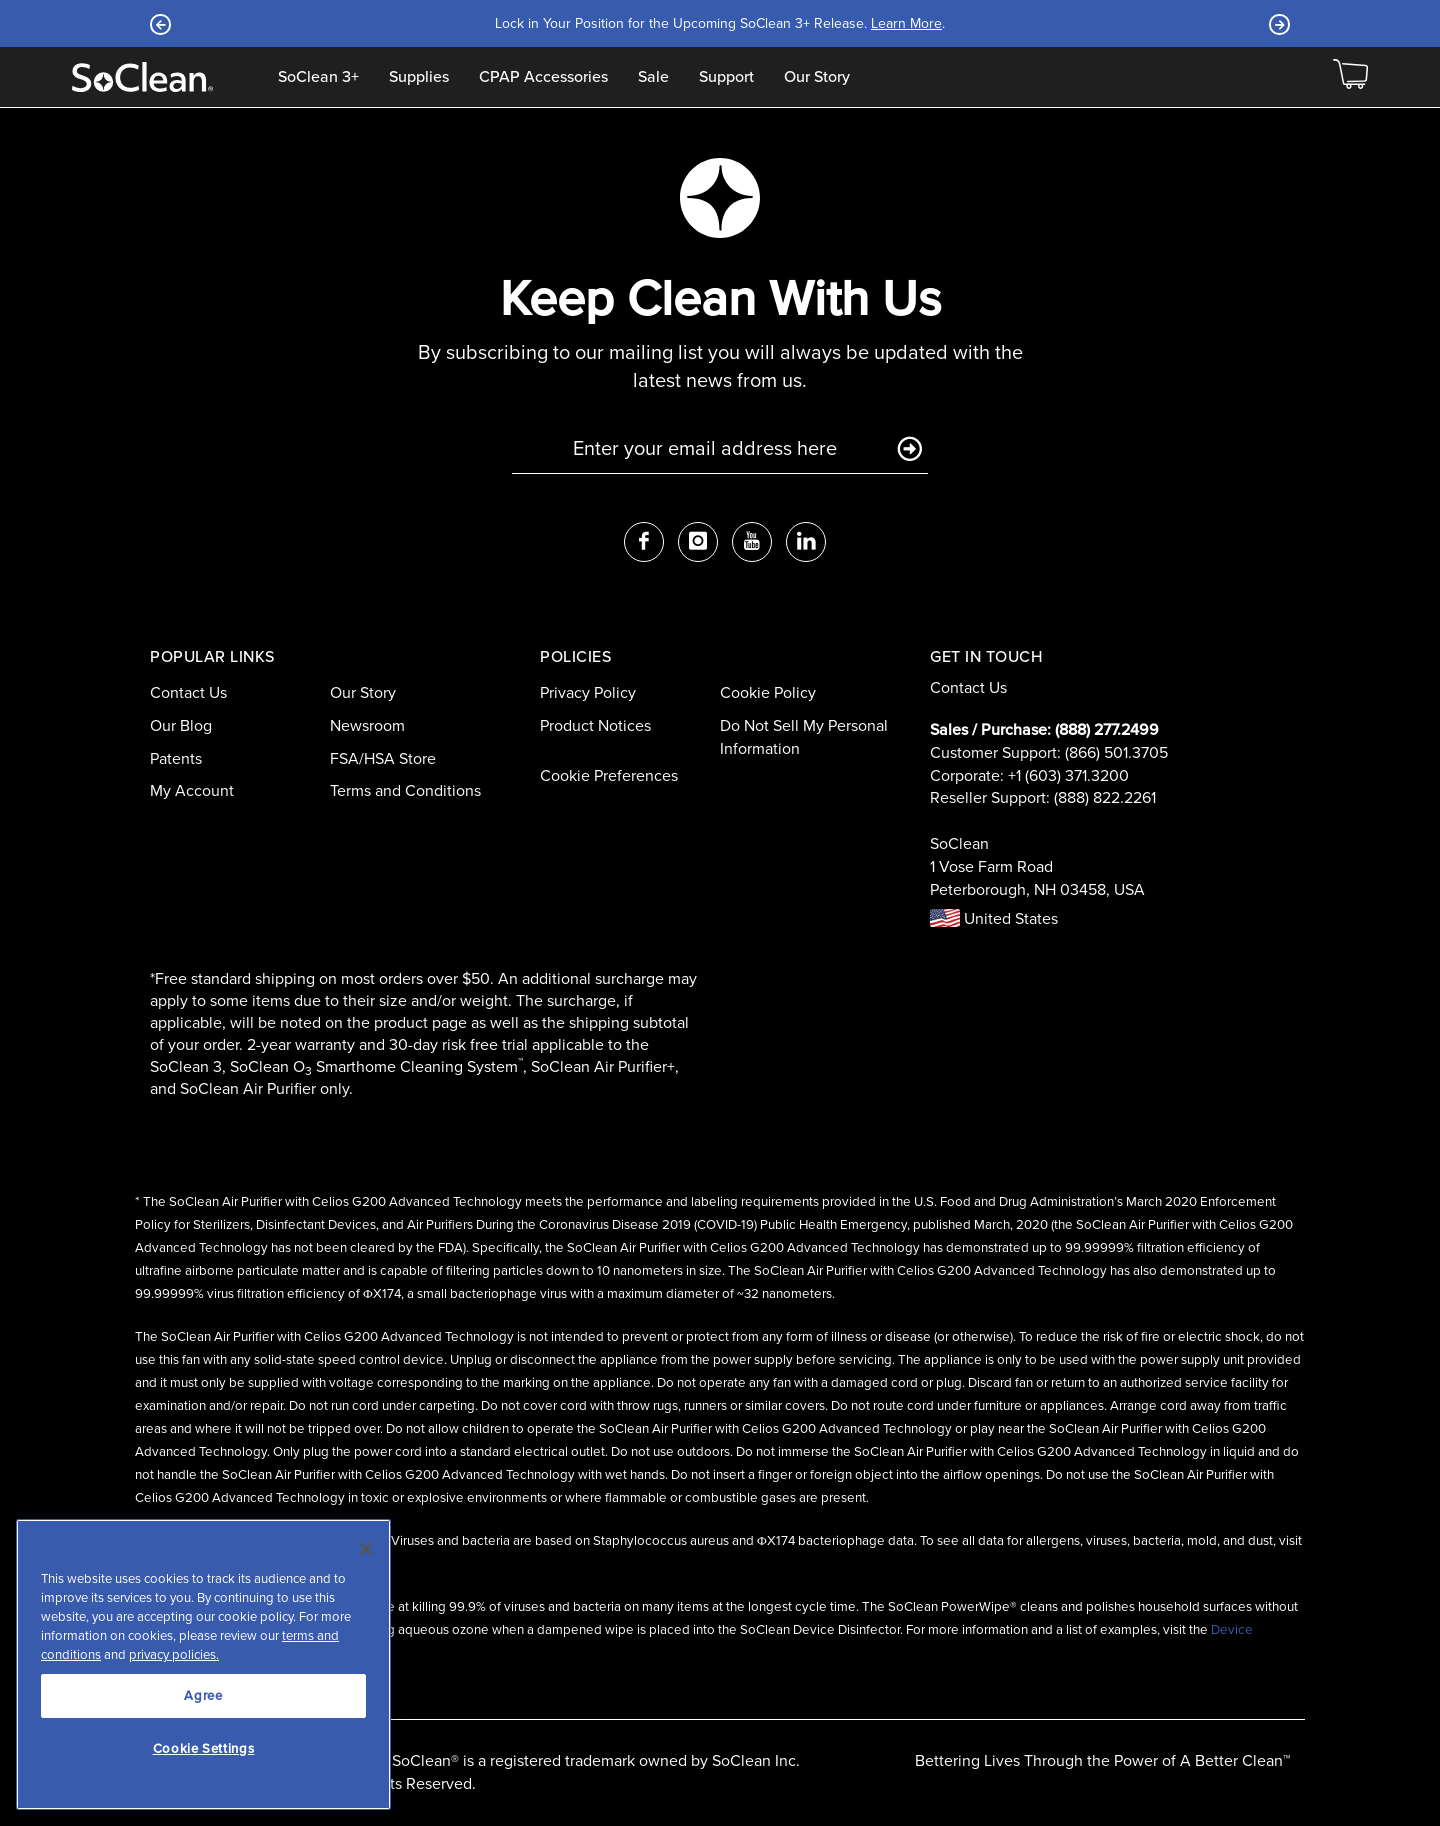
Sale (653, 77)
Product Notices (595, 725)
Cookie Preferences (609, 775)
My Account (192, 790)
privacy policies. (174, 1654)
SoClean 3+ (318, 77)
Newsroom (367, 725)
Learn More (906, 23)
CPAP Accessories (543, 77)
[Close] (366, 1549)
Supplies (419, 77)
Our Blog (181, 725)
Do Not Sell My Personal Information (804, 737)
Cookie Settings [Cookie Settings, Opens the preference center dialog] (204, 1748)
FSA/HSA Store (383, 758)
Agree (203, 1695)
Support (726, 77)
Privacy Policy (588, 692)
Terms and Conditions (405, 790)
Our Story (817, 77)
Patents (176, 758)
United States (994, 918)
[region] (203, 1664)
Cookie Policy (768, 692)
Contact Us (188, 692)
